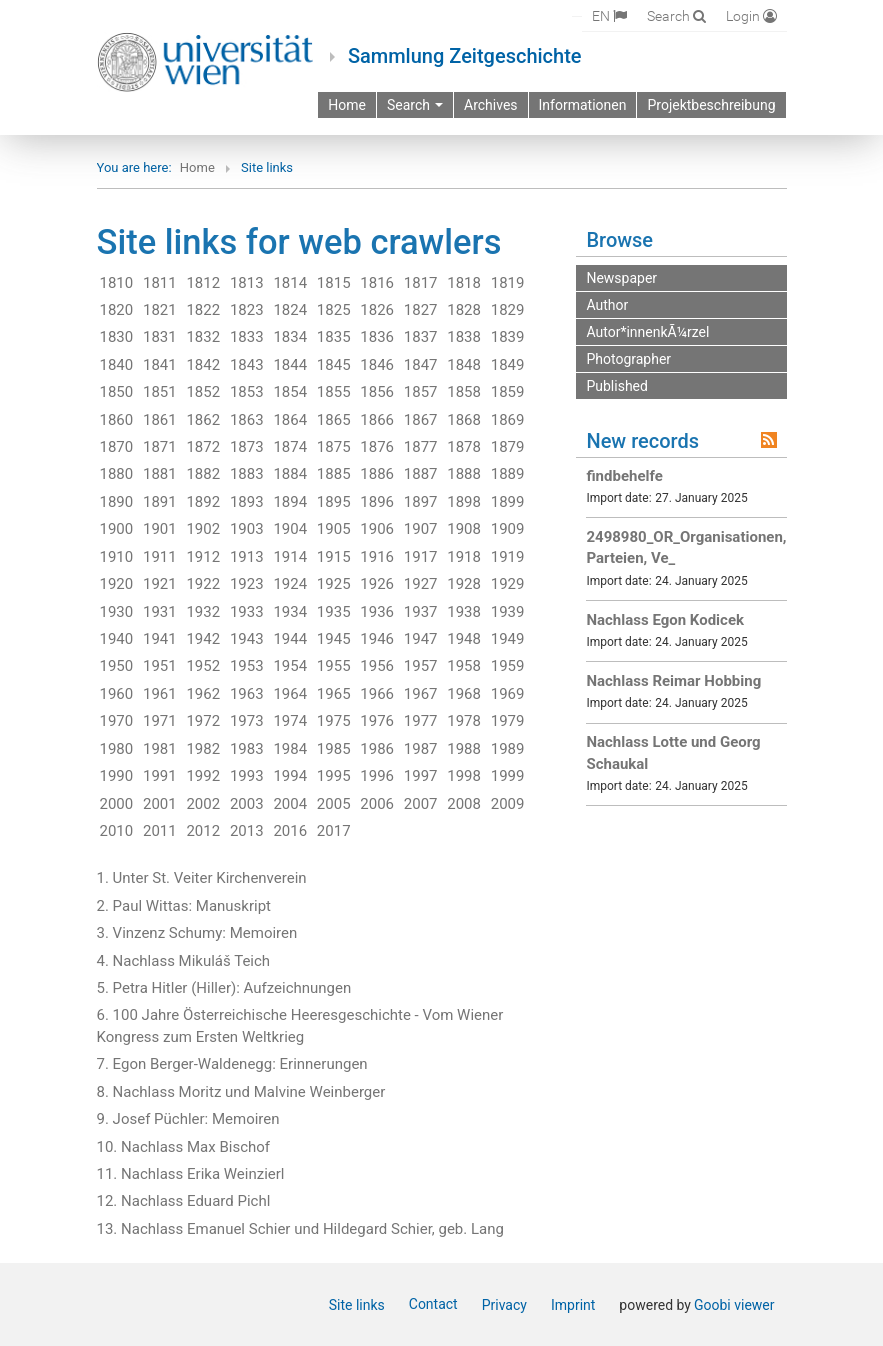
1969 (508, 694)
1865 (334, 420)
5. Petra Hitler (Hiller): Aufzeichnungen (224, 988)
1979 (508, 721)
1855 (334, 392)
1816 (377, 283)
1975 (334, 721)
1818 (464, 283)
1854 (290, 392)
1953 (247, 666)
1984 (290, 749)
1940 (117, 639)
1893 (247, 502)
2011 (160, 831)
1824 (290, 310)
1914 (290, 557)
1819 (508, 283)
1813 (247, 283)
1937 (421, 612)
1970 (117, 721)
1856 (377, 392)
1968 (464, 694)
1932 (203, 612)
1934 (290, 612)
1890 (117, 502)
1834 (290, 337)
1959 (508, 666)
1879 (508, 447)
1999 (508, 776)
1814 (290, 283)
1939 (508, 612)
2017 (334, 831)
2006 (377, 804)
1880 (117, 474)
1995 (334, 776)
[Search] (676, 15)
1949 (508, 639)
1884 (290, 474)
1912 (203, 557)
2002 (203, 804)
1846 (377, 365)
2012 (203, 831)
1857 (421, 392)
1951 (160, 666)
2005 (334, 804)
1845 (334, 365)
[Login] (751, 15)
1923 (247, 584)
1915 (334, 557)
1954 (290, 666)
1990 (117, 776)
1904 (290, 529)
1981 (160, 749)
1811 (160, 283)
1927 (421, 584)
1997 (421, 776)
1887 (421, 474)
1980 (117, 749)
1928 (464, 584)
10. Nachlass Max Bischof (184, 1147)
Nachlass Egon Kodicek (665, 620)
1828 (464, 310)
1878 (464, 447)
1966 (377, 694)
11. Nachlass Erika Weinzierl (191, 1174)
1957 (421, 666)
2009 (508, 804)
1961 (160, 694)
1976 (377, 721)
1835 (334, 337)
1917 (421, 557)
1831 (160, 337)
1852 (203, 392)
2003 (247, 804)
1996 (377, 776)
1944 (290, 639)
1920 (117, 584)
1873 (247, 447)
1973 (247, 721)
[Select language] (609, 16)
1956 (377, 666)
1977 (421, 721)
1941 (160, 639)
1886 (377, 474)
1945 (334, 639)
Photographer (628, 359)
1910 (117, 557)
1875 (334, 447)
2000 (117, 804)
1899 (508, 502)
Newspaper (621, 278)
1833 (247, 337)
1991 (160, 776)
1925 (334, 584)
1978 (464, 721)
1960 (117, 694)
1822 (203, 310)
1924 (290, 584)
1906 (377, 529)
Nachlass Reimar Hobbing (673, 681)
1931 (160, 612)
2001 (160, 804)
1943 (247, 639)
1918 (464, 557)
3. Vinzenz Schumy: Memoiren (197, 933)
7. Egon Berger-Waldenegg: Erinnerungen (232, 1064)
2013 (247, 831)
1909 (508, 529)
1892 (203, 502)
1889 (508, 474)
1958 (464, 666)
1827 (421, 310)
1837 (421, 337)
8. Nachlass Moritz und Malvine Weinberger (241, 1092)
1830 (117, 337)
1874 (290, 447)
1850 (117, 392)
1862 (203, 420)
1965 (334, 694)
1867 (421, 420)
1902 (203, 529)
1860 (117, 420)
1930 (117, 612)
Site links (357, 1305)
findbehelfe (624, 476)
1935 (334, 612)
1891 (160, 502)
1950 (117, 666)
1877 (421, 447)
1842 (203, 365)
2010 (117, 831)
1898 (464, 502)
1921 (160, 584)
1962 (203, 694)
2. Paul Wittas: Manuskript (184, 906)
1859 (508, 392)
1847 (421, 365)
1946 (377, 639)
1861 (160, 420)
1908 (464, 529)
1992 (203, 776)
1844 (290, 365)
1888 (464, 474)
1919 (508, 557)
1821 (160, 310)
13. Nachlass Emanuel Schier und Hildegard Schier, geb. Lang (300, 1229)
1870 (117, 447)
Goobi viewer (734, 1305)
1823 (247, 310)
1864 (290, 420)
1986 (377, 749)
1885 (334, 474)
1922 (203, 584)
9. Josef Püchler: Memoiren (188, 1119)
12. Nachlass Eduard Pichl (184, 1201)
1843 (247, 365)
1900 (117, 529)
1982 (203, 749)
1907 (421, 529)
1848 (464, 365)
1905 (334, 529)
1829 (508, 310)
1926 (377, 584)
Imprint (573, 1305)
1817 (421, 283)
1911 (160, 557)
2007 (421, 804)
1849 (508, 365)
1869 (508, 420)
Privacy (504, 1305)
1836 (377, 337)
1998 (464, 776)
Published (616, 386)
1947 (421, 639)
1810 (117, 283)
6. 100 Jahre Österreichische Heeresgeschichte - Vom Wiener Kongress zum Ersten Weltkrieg (300, 1025)
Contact (433, 1304)
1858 (464, 392)
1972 (203, 721)
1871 (160, 447)
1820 (117, 310)
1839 (508, 337)
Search (415, 105)
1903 (247, 529)
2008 (464, 804)
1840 (117, 365)
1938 (464, 612)
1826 (377, 310)
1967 (421, 694)
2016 (290, 831)
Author (607, 305)
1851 (160, 392)
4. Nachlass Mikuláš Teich (184, 961)
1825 (334, 310)
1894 (290, 502)
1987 (421, 749)
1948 (464, 639)
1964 (290, 694)
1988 (464, 749)
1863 (247, 420)
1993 (247, 776)
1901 (160, 529)
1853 (247, 392)
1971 (160, 721)
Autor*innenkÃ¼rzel (647, 332)
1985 (334, 749)
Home (197, 167)
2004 (290, 804)
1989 (508, 749)
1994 (290, 776)
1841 (160, 365)
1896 (377, 502)
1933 (247, 612)
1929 (508, 584)
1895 (334, 502)
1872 (203, 447)
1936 (377, 612)
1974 (290, 721)
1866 (377, 420)
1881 (160, 474)
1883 (247, 474)
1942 (203, 639)
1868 (464, 420)
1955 (334, 666)
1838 (464, 337)
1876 (377, 447)
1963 (247, 694)
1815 (334, 283)
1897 (421, 502)
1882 (203, 474)
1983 (247, 749)
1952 (203, 666)
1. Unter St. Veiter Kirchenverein (202, 878)
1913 (247, 557)
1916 (377, 557)
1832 (203, 337)
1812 (203, 283)
